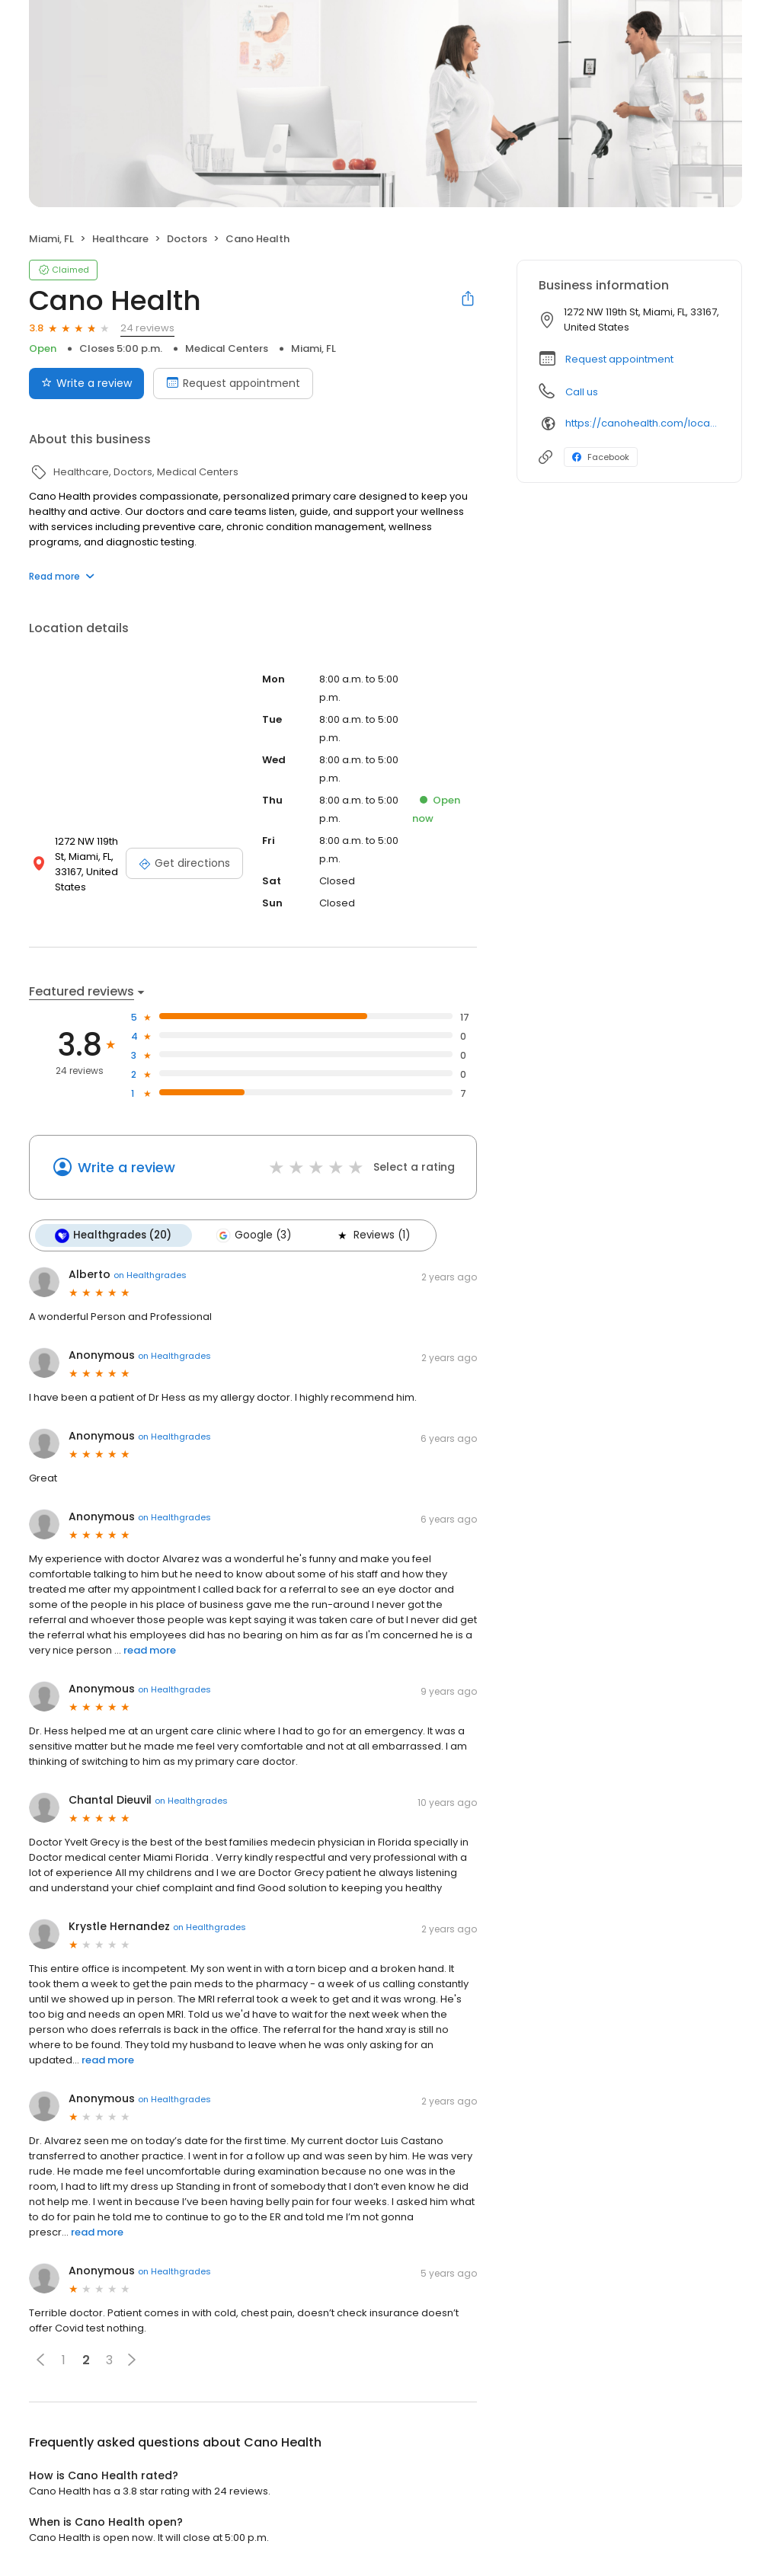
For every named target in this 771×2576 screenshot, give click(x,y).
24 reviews (147, 328)
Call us (581, 392)
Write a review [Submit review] (86, 383)
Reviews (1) (371, 1235)
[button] (40, 2359)
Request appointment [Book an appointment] (233, 383)
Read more (61, 576)
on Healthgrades (150, 1274)
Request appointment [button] (619, 359)
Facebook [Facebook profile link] (600, 457)
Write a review (126, 1167)
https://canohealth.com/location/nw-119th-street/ (642, 423)
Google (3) (253, 1235)
